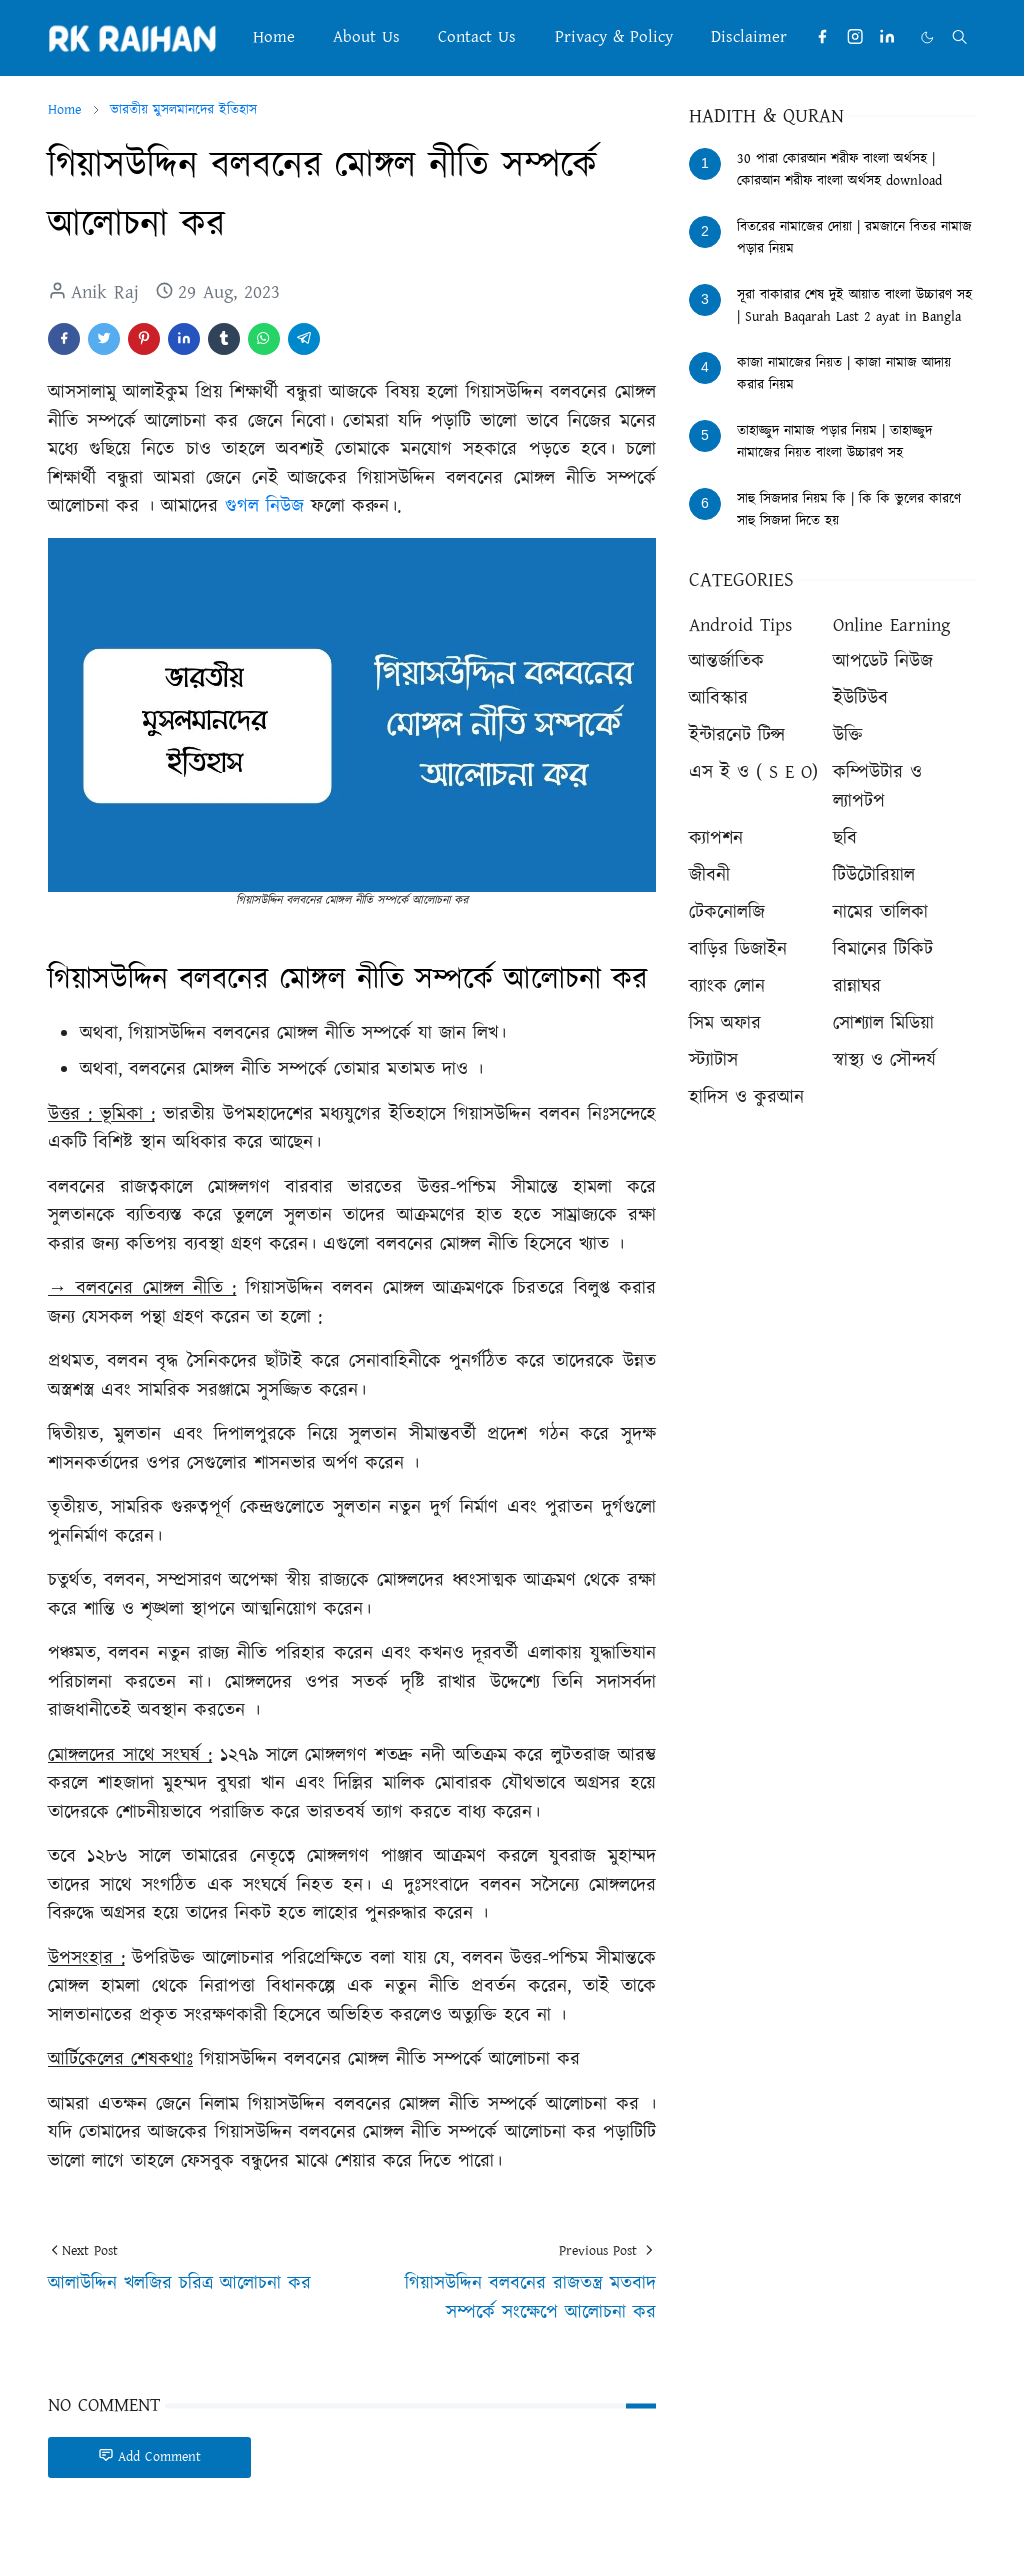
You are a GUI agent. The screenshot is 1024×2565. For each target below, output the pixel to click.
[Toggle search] (959, 37)
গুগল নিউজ (264, 506)
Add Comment (149, 2457)
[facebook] (822, 37)
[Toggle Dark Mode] (927, 37)
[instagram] (855, 37)
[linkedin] (887, 37)
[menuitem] (273, 37)
